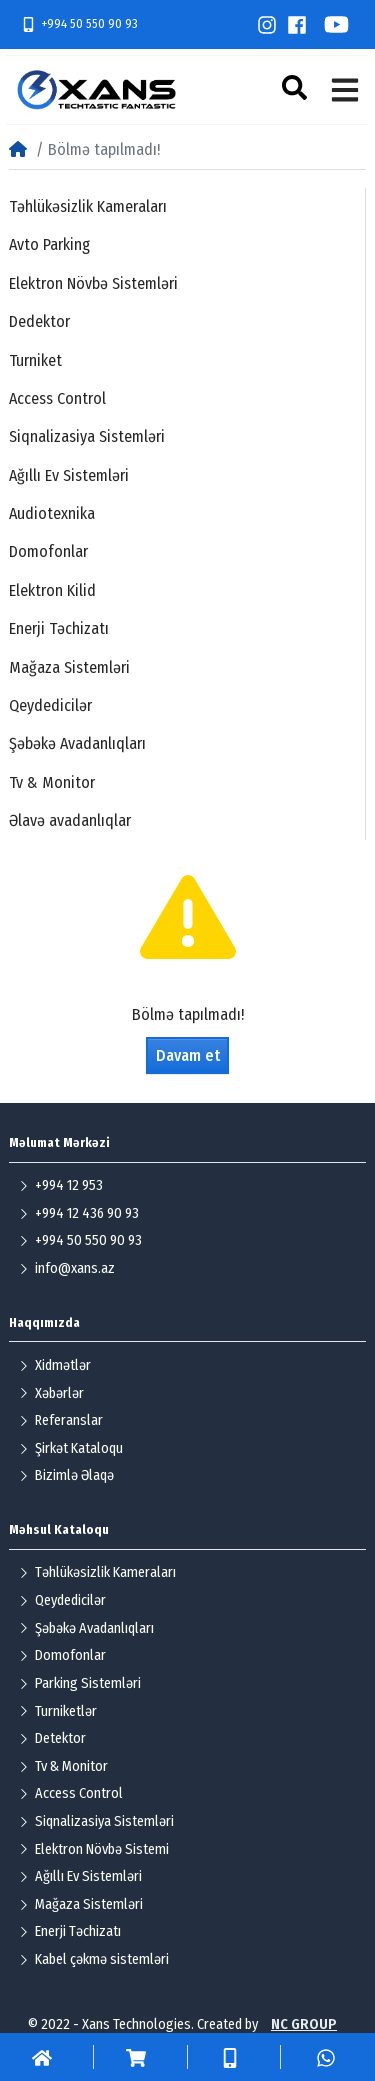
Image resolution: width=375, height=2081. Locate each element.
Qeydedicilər (50, 705)
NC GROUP (304, 2024)
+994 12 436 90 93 (79, 1213)
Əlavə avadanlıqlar (70, 820)
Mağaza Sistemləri (69, 667)
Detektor (52, 1738)
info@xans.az (67, 1268)
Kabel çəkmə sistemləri (94, 1959)
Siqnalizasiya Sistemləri (87, 436)
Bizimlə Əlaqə (66, 1475)
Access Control (57, 398)
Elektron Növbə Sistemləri (93, 283)
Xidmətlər (55, 1365)
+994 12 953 (61, 1185)
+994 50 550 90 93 (79, 24)
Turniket (35, 360)
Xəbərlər (51, 1393)
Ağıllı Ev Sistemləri (69, 475)
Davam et (188, 1055)
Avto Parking (49, 244)
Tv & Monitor (52, 782)
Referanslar (61, 1420)
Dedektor (39, 321)
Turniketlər (58, 1711)
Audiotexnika (52, 513)
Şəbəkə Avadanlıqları (77, 743)
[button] (297, 87)
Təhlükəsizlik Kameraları (88, 206)
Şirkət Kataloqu (71, 1448)
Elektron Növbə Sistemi (94, 1849)
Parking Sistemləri (80, 1683)
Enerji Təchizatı (59, 628)
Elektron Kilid (52, 590)
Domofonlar (48, 551)
